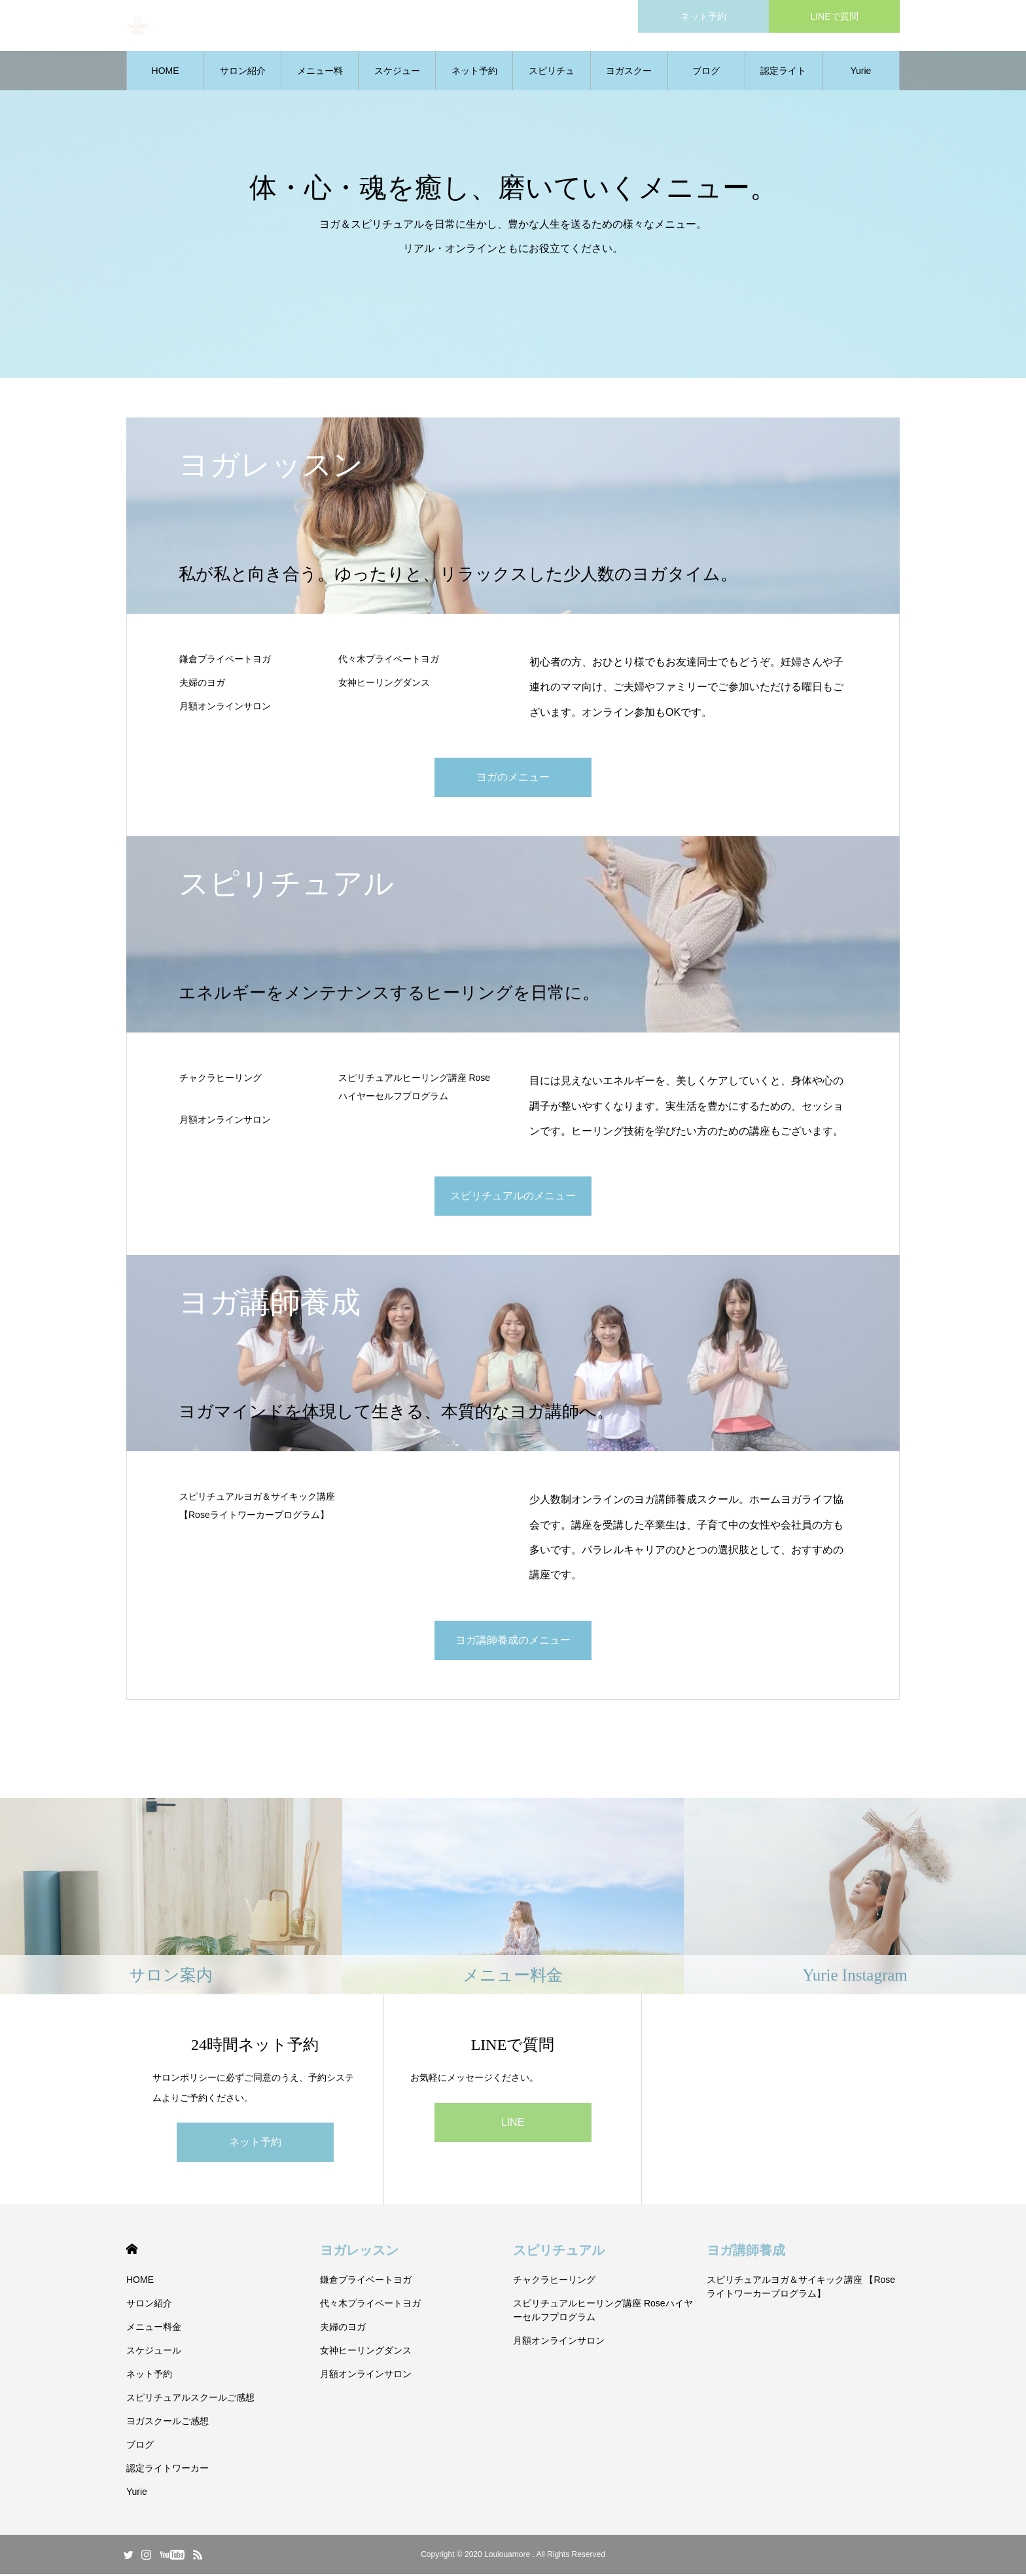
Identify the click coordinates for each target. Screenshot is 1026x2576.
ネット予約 (474, 72)
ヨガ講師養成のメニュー (513, 1641)
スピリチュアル (559, 2252)
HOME (165, 72)
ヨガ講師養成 (746, 2252)
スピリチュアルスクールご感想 (552, 79)
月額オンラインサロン (225, 707)
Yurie (860, 72)
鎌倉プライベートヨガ (225, 660)
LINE (513, 2123)
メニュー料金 (320, 79)
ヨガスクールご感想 (629, 79)
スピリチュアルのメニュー (513, 1197)
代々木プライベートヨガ (388, 660)
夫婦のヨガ (202, 684)
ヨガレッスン (359, 2252)
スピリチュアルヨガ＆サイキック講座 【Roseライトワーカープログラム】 (257, 1506)
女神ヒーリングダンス (384, 684)
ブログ (706, 72)
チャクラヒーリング (220, 1079)
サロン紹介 (243, 72)
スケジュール (397, 79)
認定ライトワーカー (783, 79)
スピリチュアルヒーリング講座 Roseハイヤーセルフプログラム (414, 1088)
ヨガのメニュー (513, 778)
